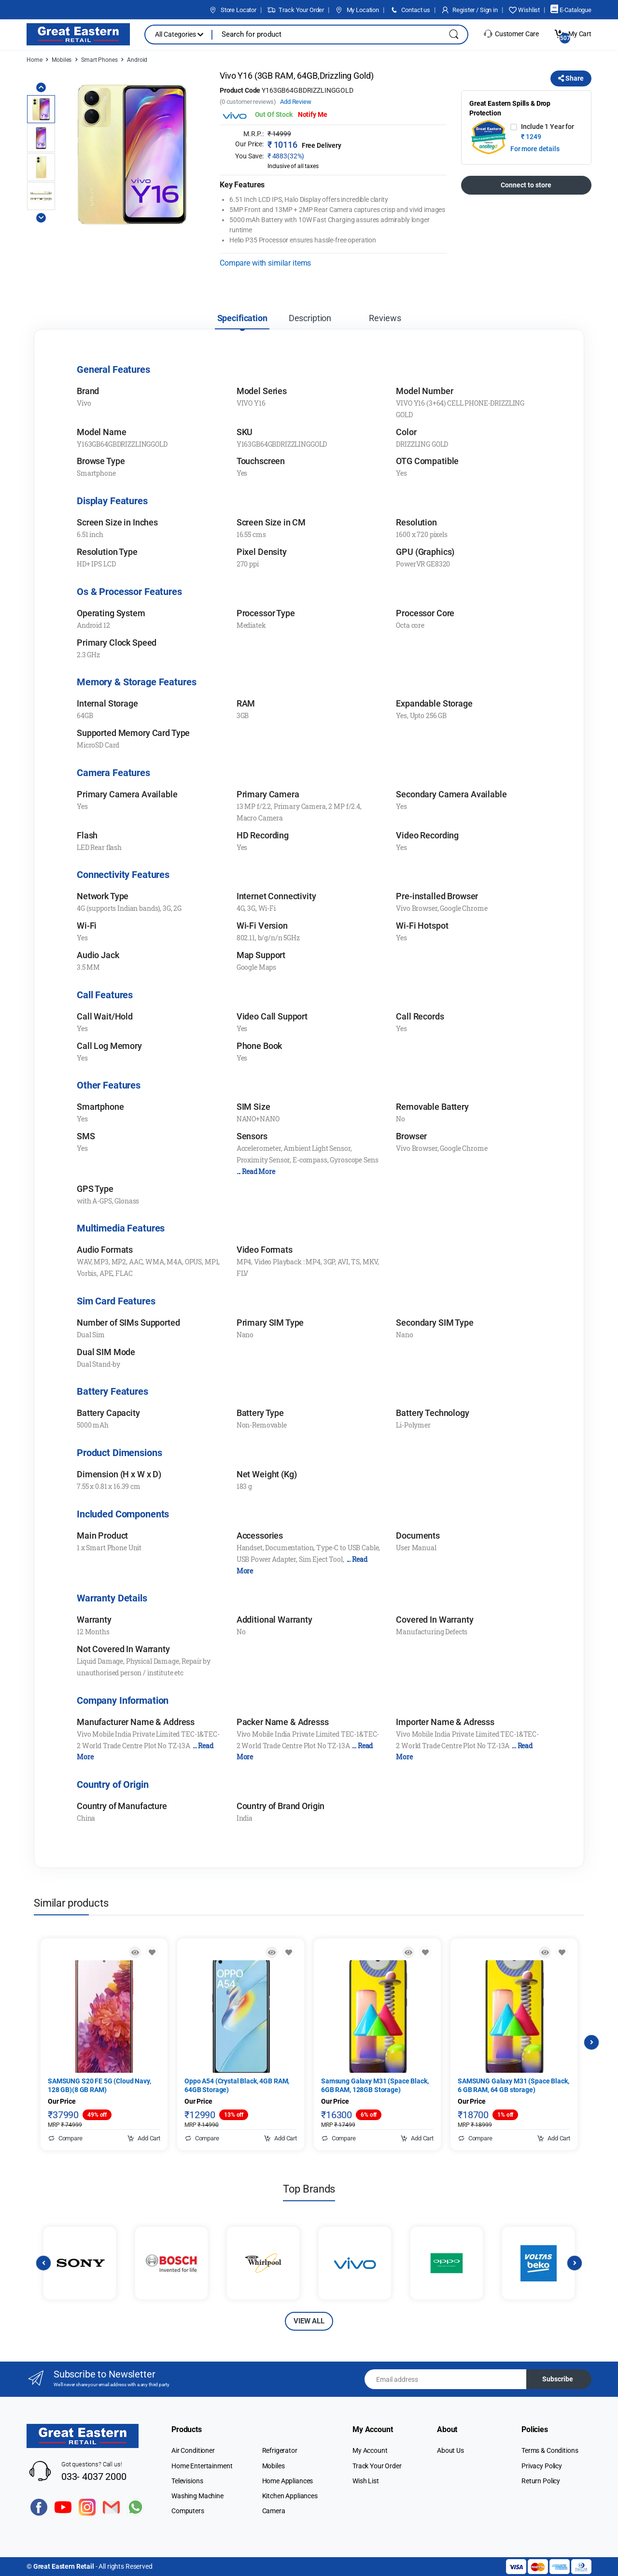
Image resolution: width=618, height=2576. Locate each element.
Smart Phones (99, 60)
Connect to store (526, 185)
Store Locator (232, 10)
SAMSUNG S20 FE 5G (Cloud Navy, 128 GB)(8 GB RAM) (99, 2085)
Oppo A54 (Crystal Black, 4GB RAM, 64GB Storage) (236, 2085)
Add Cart (143, 2138)
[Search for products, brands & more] (323, 34)
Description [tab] (310, 318)
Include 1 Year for (547, 132)
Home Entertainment (201, 2466)
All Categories (179, 34)
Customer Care (511, 34)
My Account (370, 2450)
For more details (535, 149)
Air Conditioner (193, 2450)
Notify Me (312, 114)
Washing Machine (197, 2496)
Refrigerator (279, 2450)
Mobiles (61, 60)
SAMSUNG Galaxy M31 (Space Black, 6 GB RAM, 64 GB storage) (513, 2085)
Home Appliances (287, 2481)
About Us (450, 2450)
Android (137, 60)
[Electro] (78, 34)
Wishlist (524, 10)
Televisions (187, 2481)
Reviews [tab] (385, 318)
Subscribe (557, 2379)
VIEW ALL (309, 2321)
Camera (273, 2511)
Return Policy (540, 2481)
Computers (187, 2511)
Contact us (410, 10)
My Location (357, 10)
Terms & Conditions (549, 2450)
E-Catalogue (570, 10)
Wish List (365, 2481)
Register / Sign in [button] (469, 10)
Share (571, 78)
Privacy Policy (541, 2466)
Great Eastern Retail (63, 2566)
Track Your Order (295, 10)
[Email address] (446, 2379)
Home (34, 60)
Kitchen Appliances (290, 2496)
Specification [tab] (242, 318)
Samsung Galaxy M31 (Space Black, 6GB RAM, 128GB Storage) (374, 2085)
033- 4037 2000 (93, 2476)
